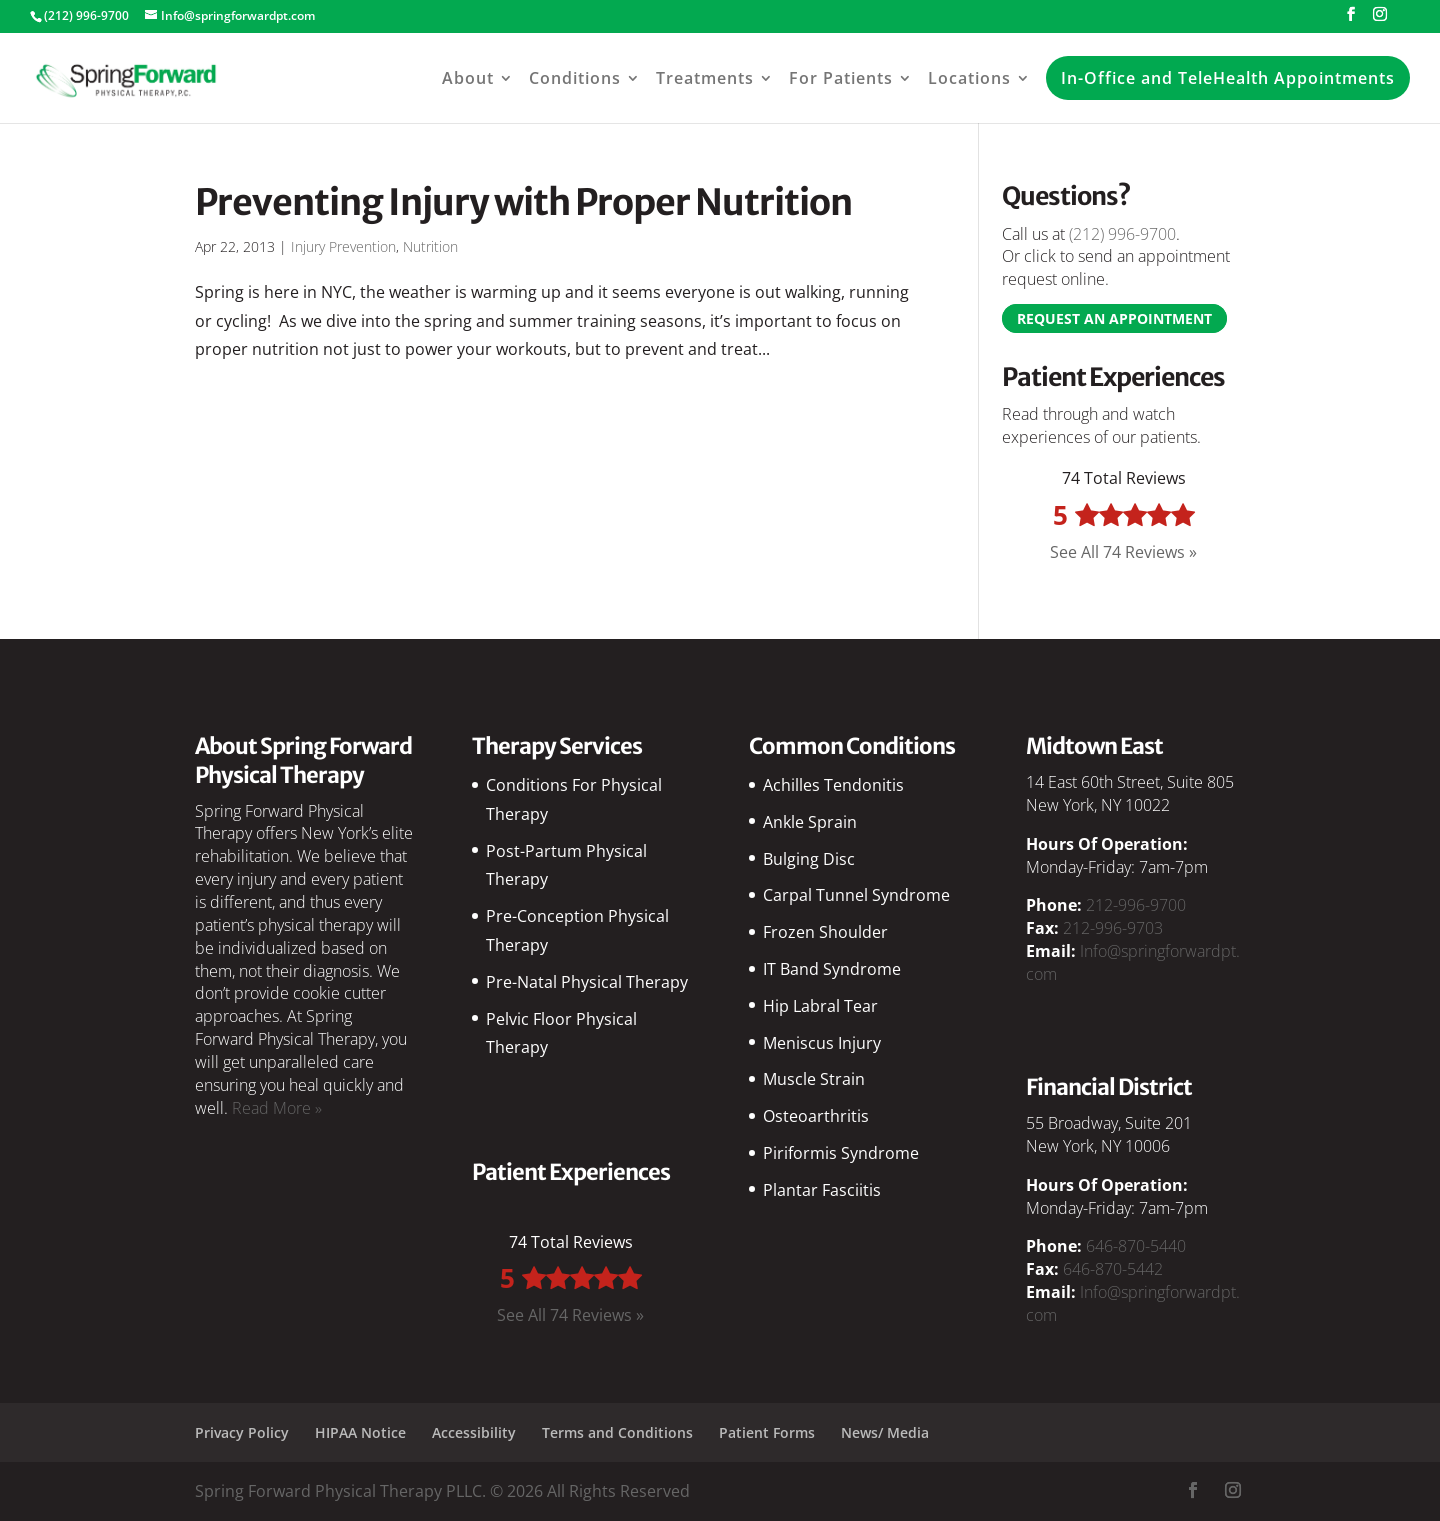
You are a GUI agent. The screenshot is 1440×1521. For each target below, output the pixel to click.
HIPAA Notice (360, 1432)
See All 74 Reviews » (1123, 552)
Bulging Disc (809, 859)
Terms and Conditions (617, 1432)
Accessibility (474, 1432)
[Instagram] (1380, 20)
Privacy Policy (242, 1432)
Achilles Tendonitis (833, 785)
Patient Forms (767, 1432)
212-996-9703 (1113, 928)
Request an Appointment (1114, 318)
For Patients (841, 78)
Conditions (575, 78)
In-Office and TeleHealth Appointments (1228, 78)
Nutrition (430, 246)
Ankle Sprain (810, 822)
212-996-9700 (1136, 905)
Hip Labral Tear (820, 1006)
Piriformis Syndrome (841, 1153)
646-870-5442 (1113, 1269)
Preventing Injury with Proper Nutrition (523, 202)
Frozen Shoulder (825, 932)
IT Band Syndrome (832, 969)
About (468, 78)
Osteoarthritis (816, 1116)
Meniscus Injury (822, 1043)
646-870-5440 (1136, 1246)
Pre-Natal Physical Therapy (587, 982)
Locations (969, 78)
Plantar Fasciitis (822, 1190)
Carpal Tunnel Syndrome (856, 895)
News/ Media (885, 1432)
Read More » (277, 1108)
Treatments (705, 78)
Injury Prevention (343, 246)
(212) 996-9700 (1122, 234)
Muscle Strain (814, 1079)
